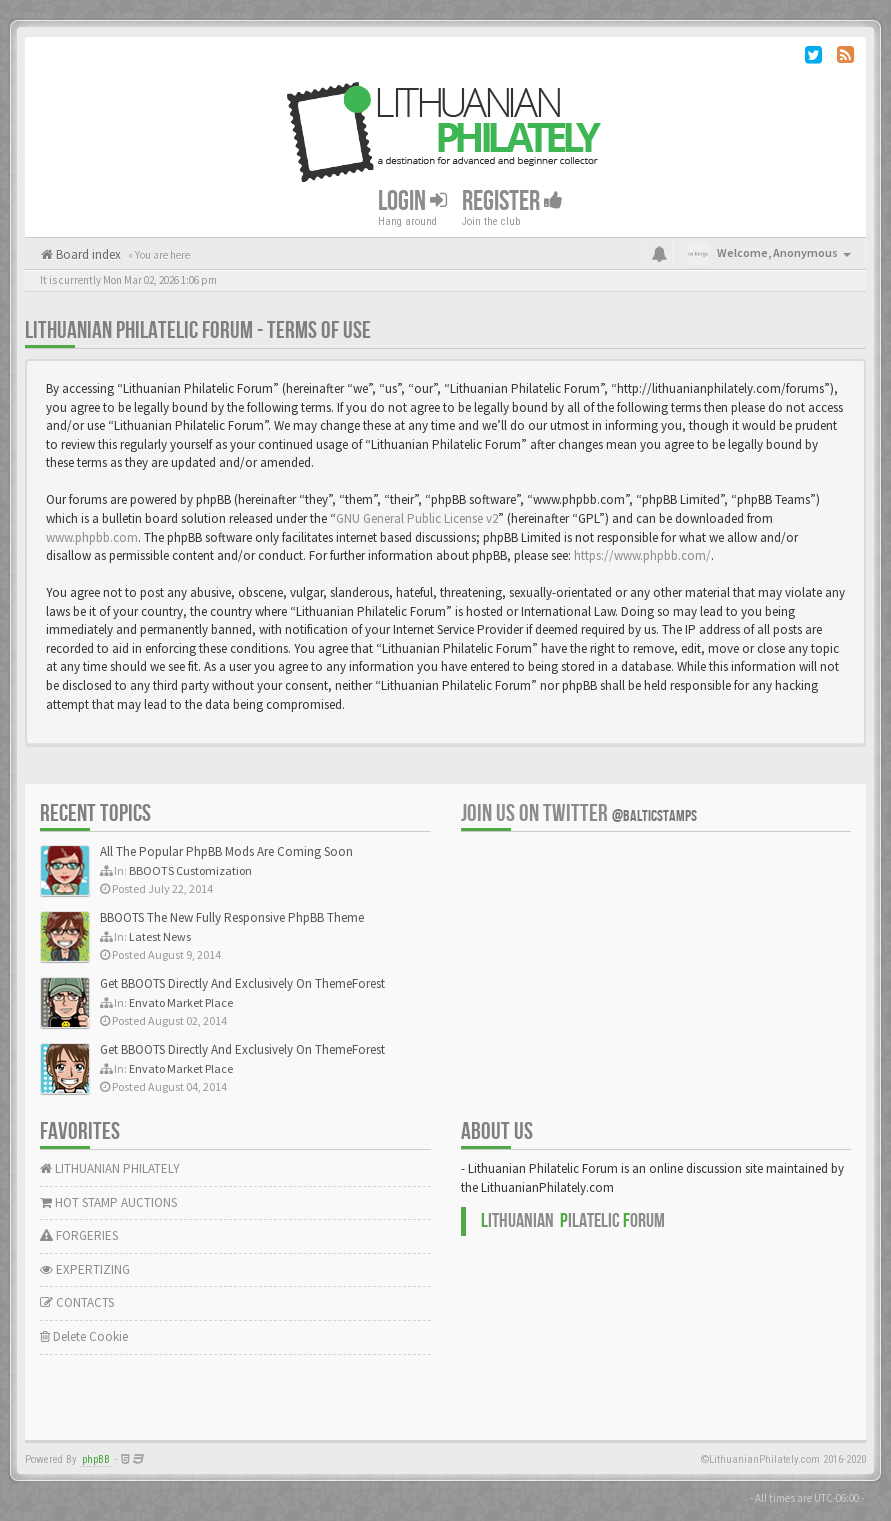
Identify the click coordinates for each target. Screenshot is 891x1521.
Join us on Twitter (579, 813)
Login (412, 201)
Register (512, 201)
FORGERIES (79, 1235)
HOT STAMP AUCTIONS (108, 1202)
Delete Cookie (84, 1336)
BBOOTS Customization (190, 870)
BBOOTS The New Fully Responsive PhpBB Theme (232, 917)
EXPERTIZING (85, 1269)
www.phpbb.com (92, 537)
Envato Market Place (181, 1002)
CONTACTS (77, 1302)
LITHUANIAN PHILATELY (110, 1168)
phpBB (96, 1459)
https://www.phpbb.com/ (642, 555)
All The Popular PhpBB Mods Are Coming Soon (226, 851)
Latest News (160, 936)
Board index (87, 254)
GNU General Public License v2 (417, 518)
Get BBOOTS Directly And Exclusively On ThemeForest (242, 983)
